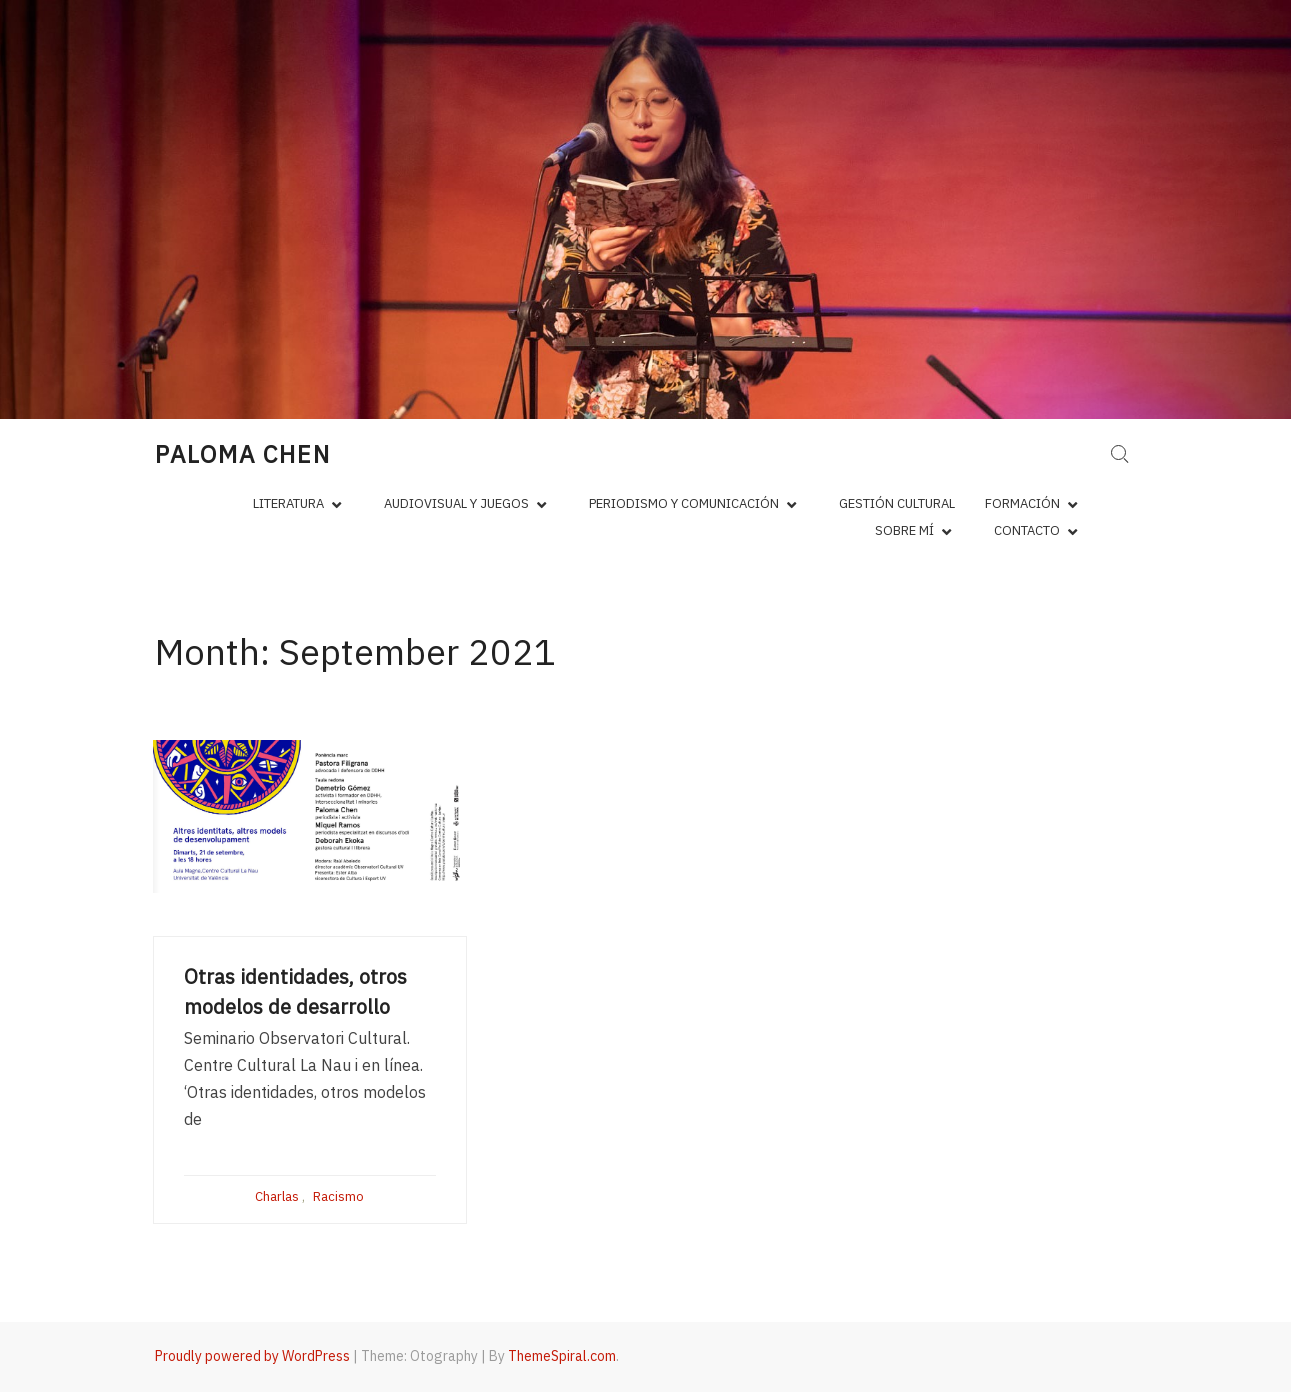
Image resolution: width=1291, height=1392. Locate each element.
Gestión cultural (897, 503)
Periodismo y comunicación (684, 503)
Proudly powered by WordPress (252, 1356)
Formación (1022, 503)
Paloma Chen (243, 454)
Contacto (1027, 530)
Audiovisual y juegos (456, 503)
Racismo (338, 1196)
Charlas (277, 1196)
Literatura (288, 503)
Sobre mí (904, 530)
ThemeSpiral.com (562, 1356)
